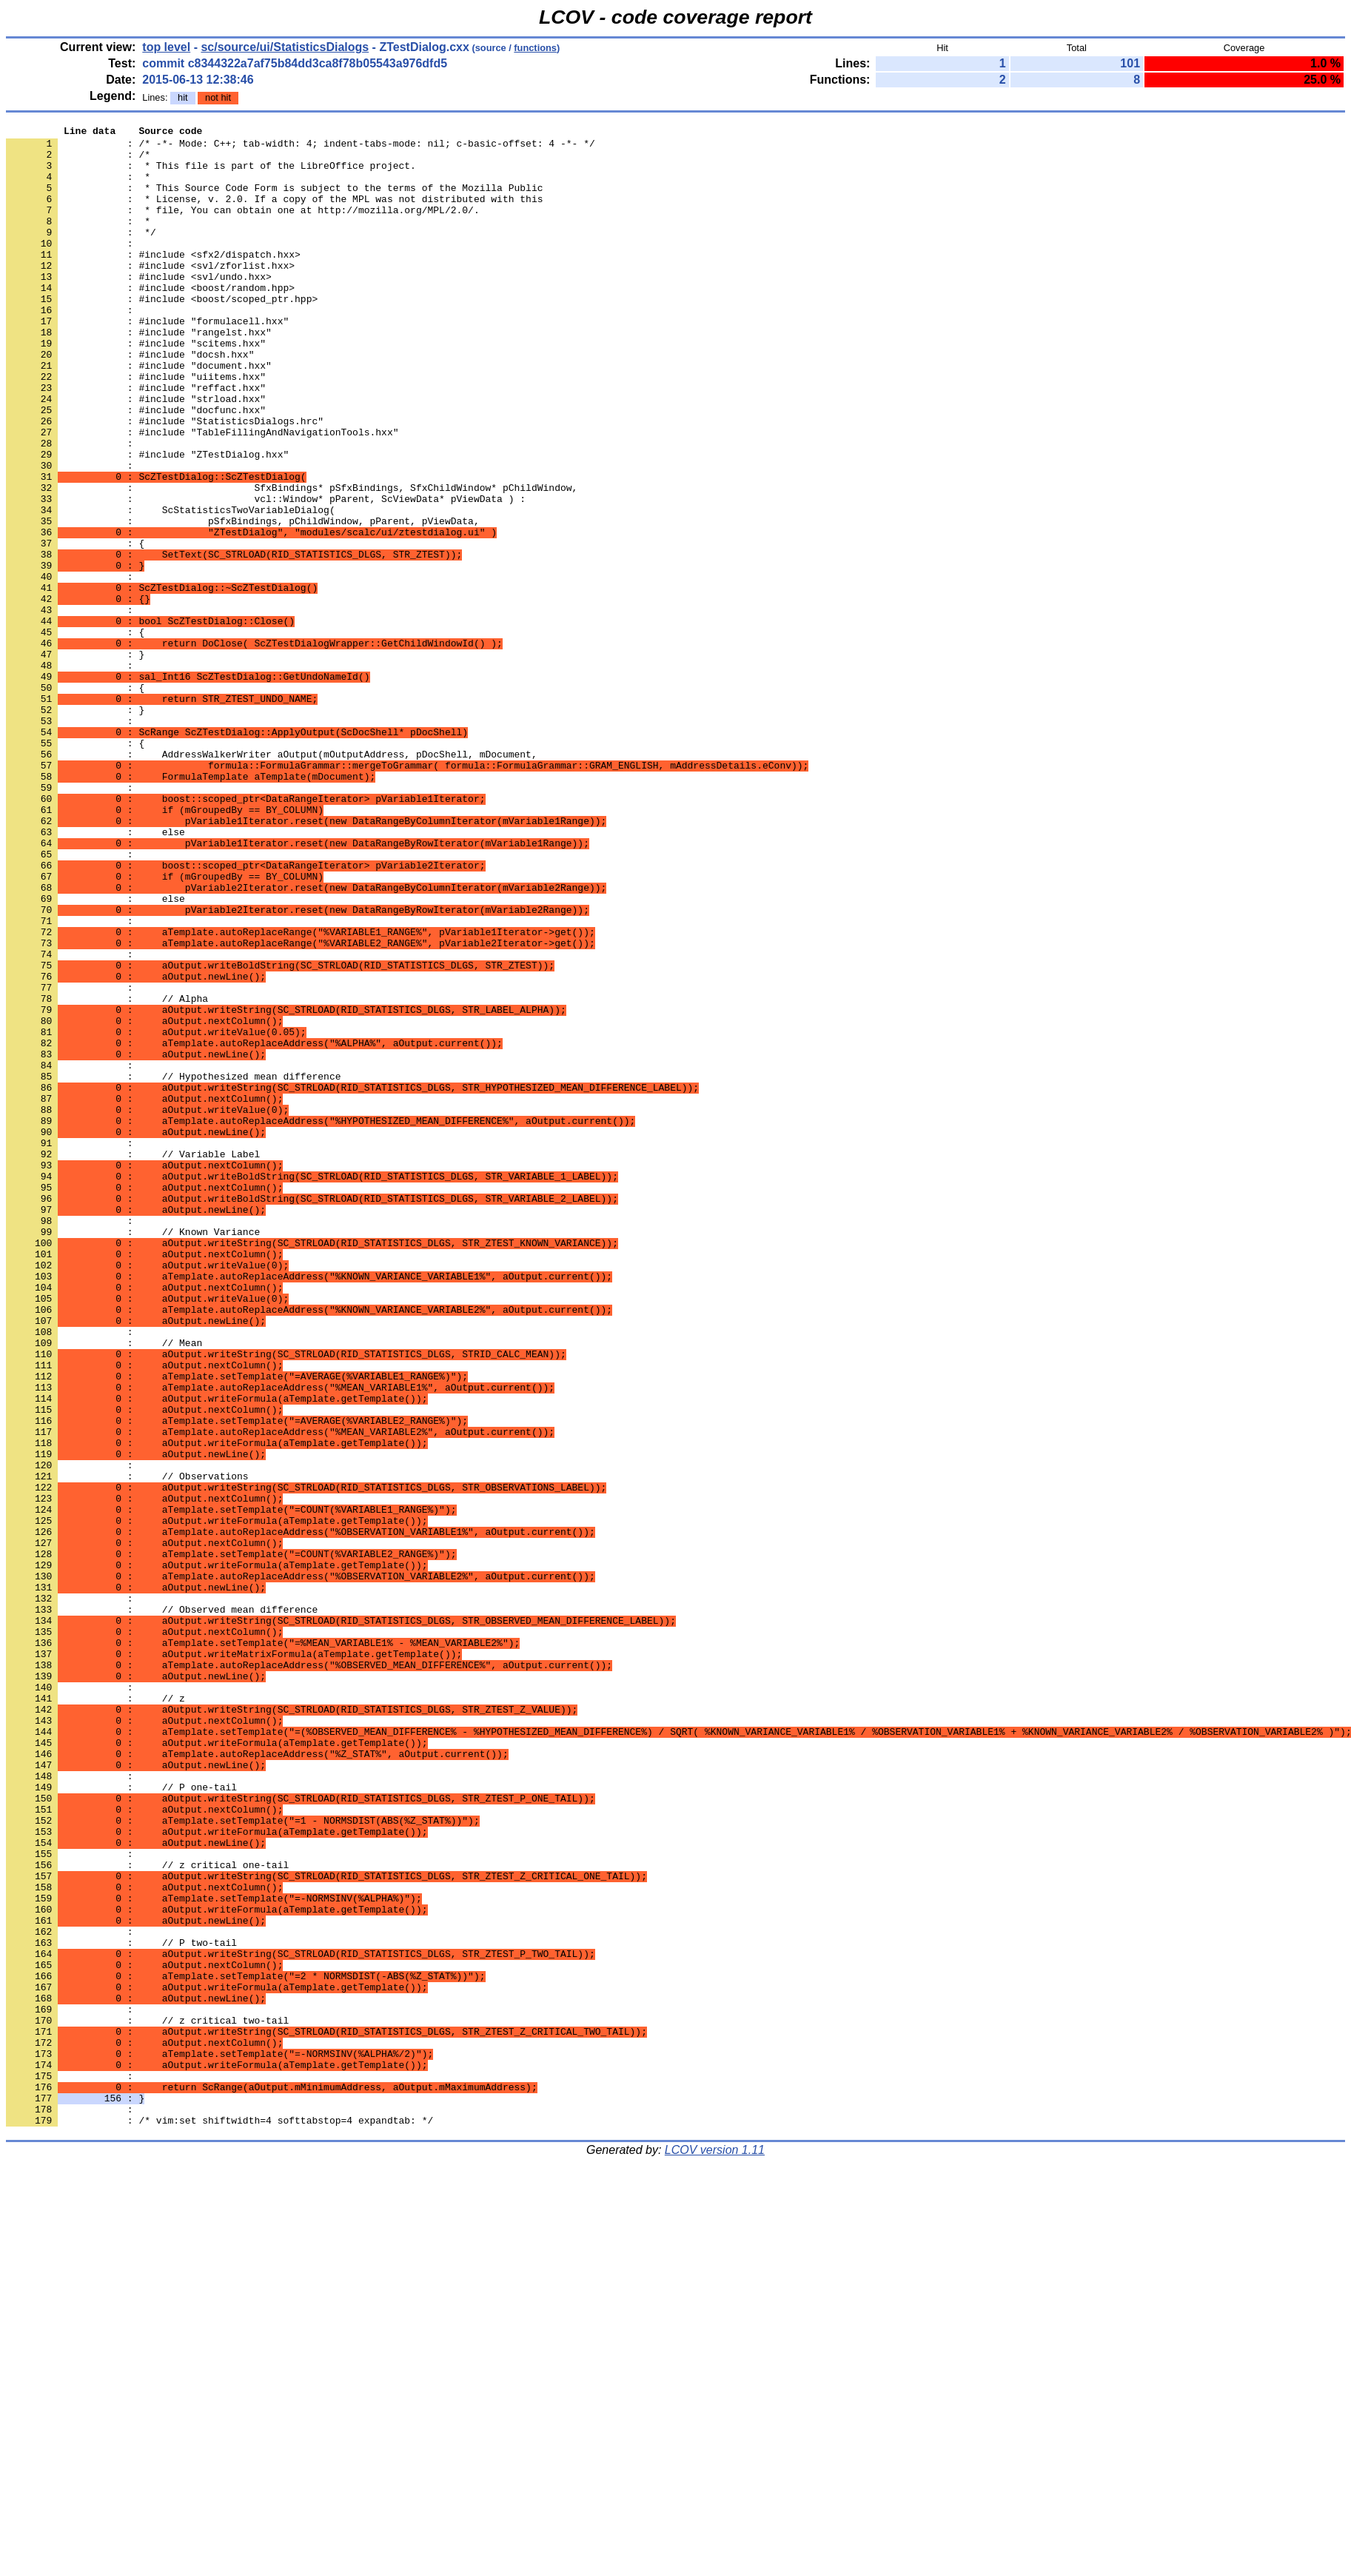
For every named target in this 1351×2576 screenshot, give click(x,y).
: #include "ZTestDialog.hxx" (147, 520)
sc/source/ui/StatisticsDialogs (285, 47)
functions (535, 47)
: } (75, 760)
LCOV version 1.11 (715, 2549)
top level (166, 47)
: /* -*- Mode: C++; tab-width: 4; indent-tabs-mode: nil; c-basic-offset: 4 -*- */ (300, 147)
